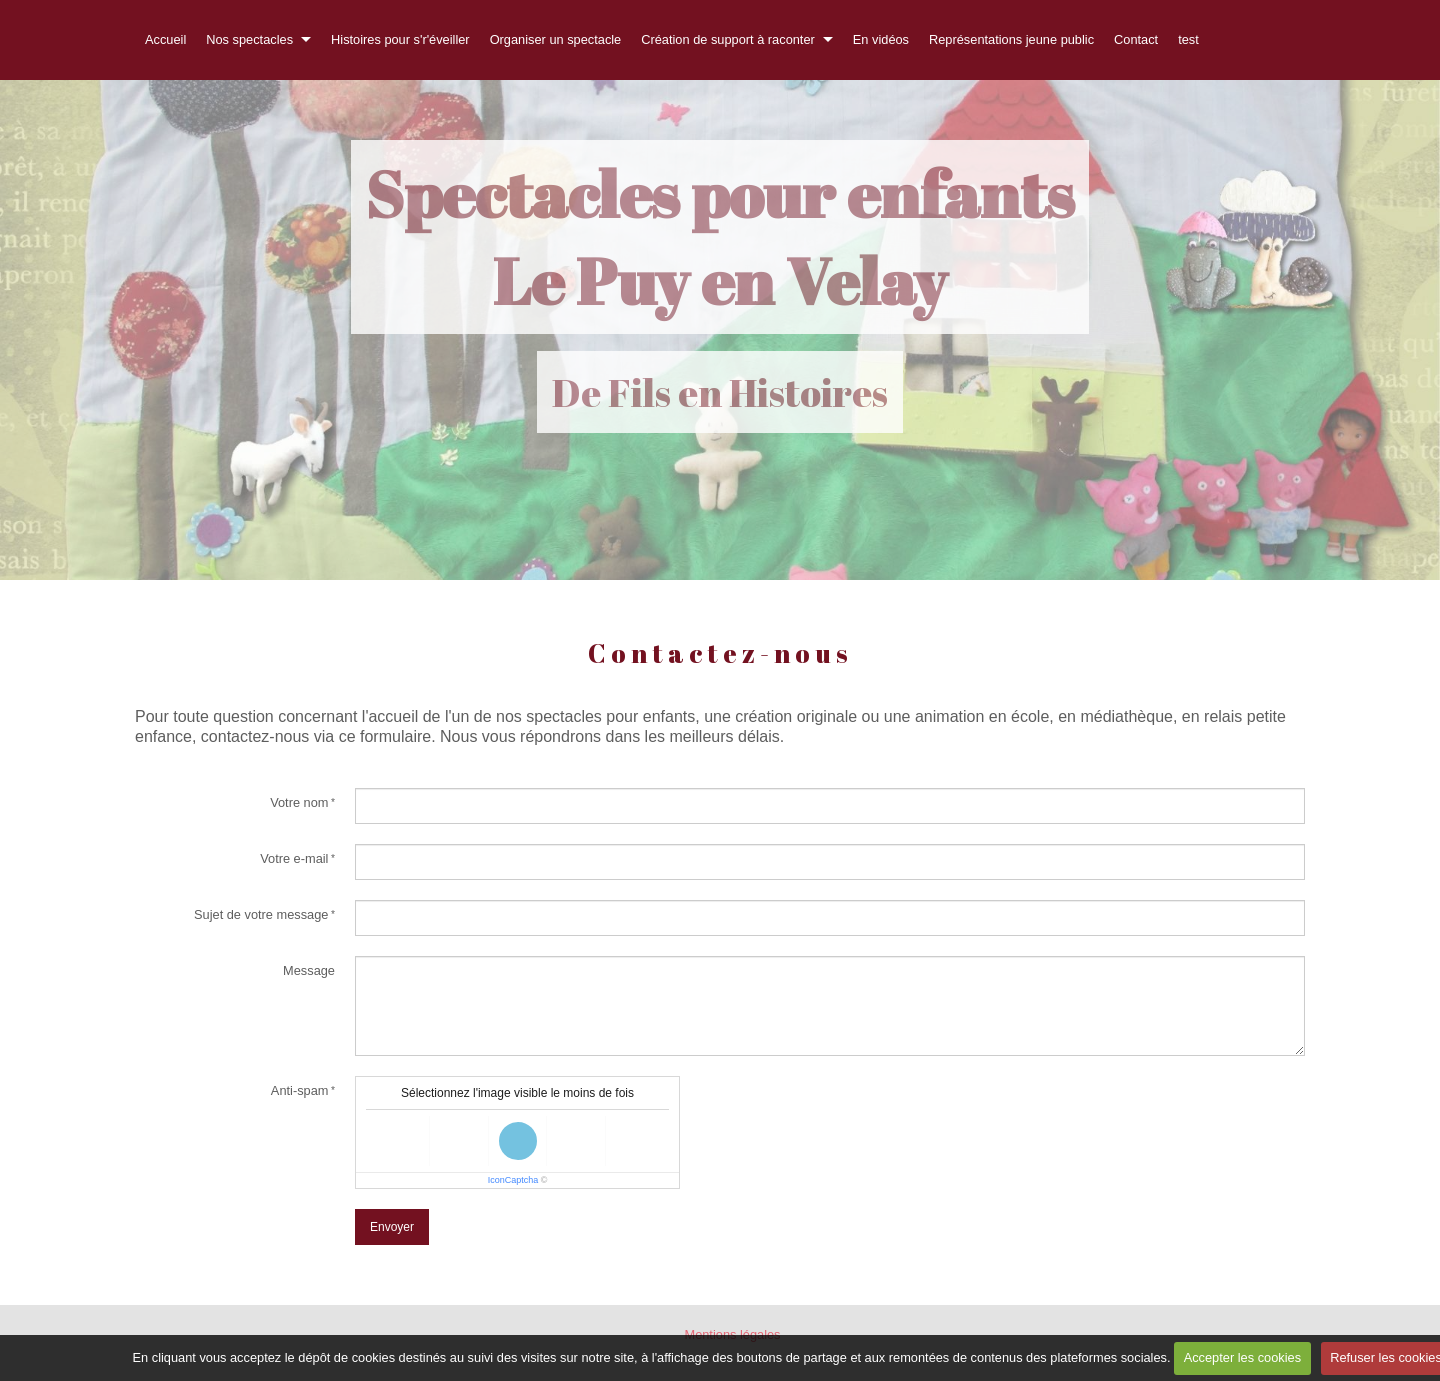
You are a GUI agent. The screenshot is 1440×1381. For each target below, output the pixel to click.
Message (309, 970)
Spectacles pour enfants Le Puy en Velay (720, 237)
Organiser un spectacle (556, 39)
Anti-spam (300, 1090)
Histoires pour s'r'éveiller (400, 39)
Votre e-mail (294, 858)
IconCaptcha (513, 1180)
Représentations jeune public (1011, 39)
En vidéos (881, 39)
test (1188, 39)
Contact (1136, 39)
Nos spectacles (249, 39)
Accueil (165, 39)
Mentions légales (732, 1334)
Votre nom (299, 802)
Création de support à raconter (728, 39)
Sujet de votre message (261, 914)
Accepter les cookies (1242, 1357)
